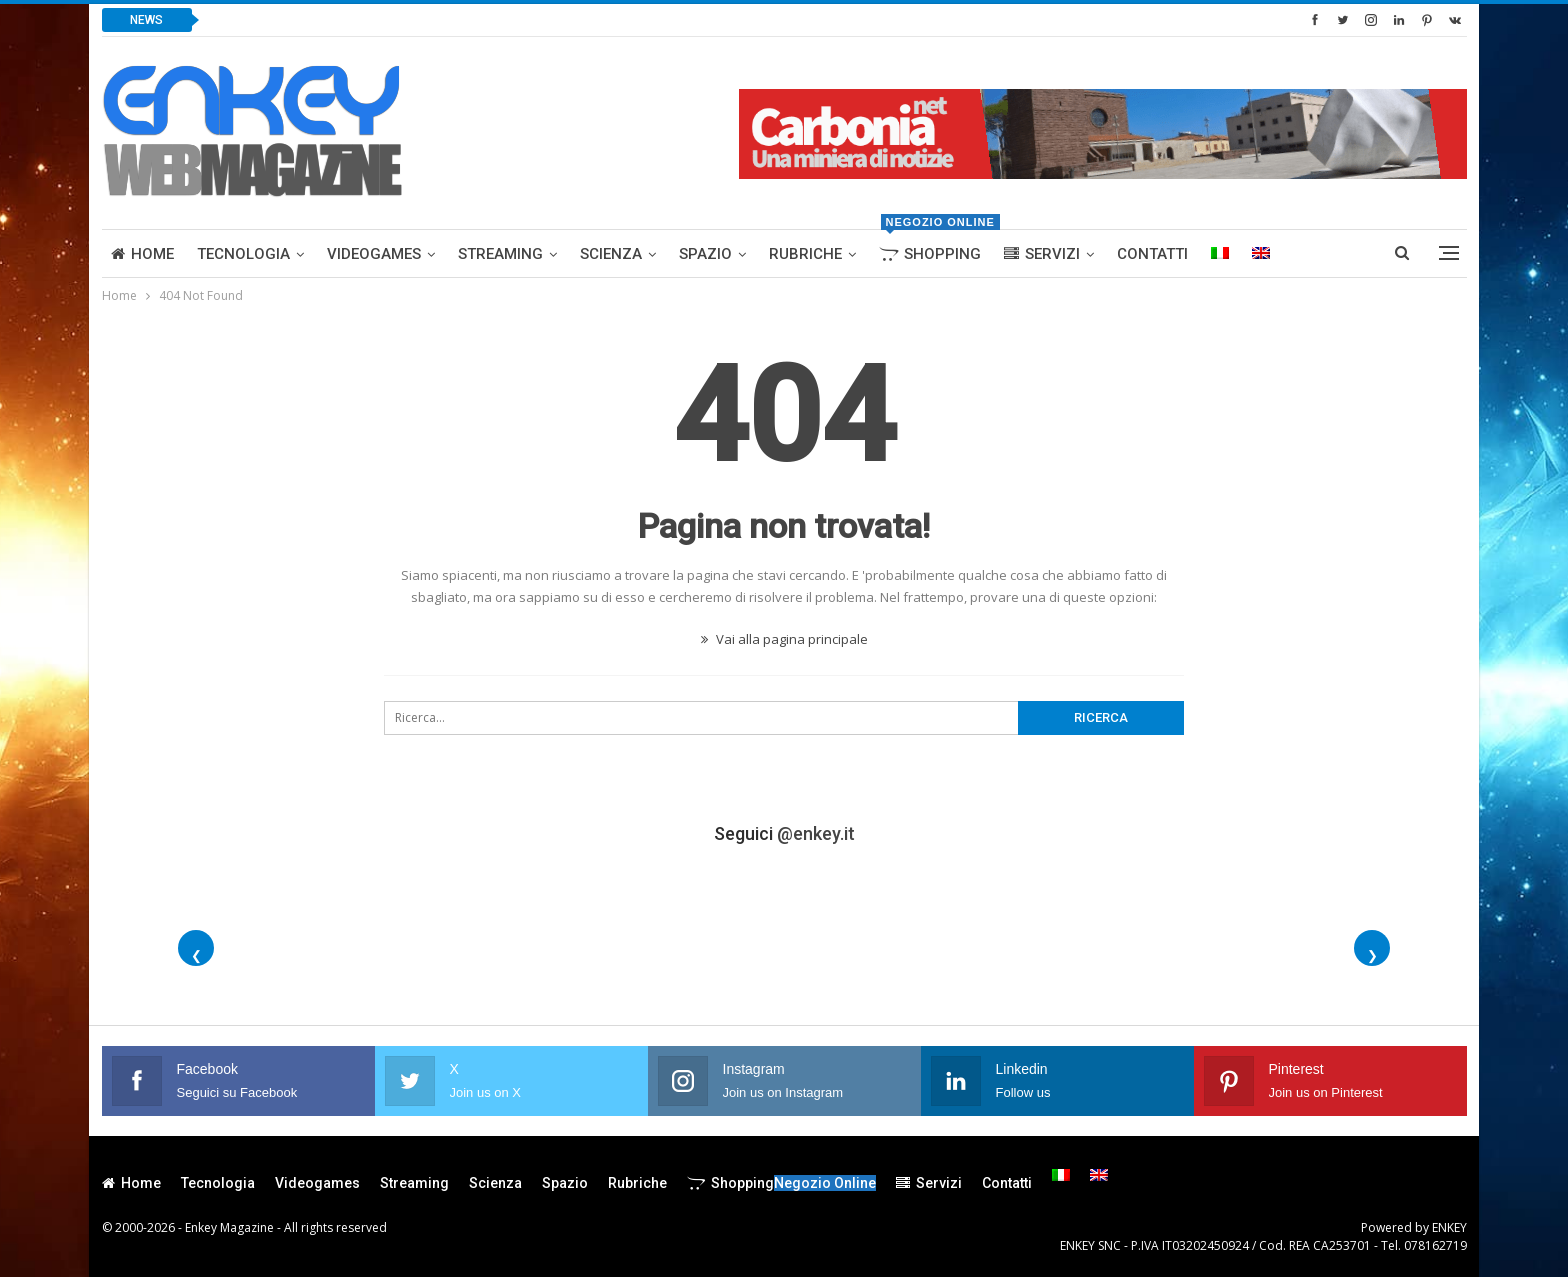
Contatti (1152, 254)
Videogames (374, 254)
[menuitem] (1220, 254)
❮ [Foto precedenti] (196, 955)
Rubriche (805, 254)
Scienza (611, 254)
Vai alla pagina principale (784, 639)
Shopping (934, 246)
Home (142, 254)
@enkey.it (816, 833)
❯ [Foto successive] (1372, 955)
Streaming (500, 254)
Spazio (705, 254)
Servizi (1042, 254)
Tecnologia (243, 254)
